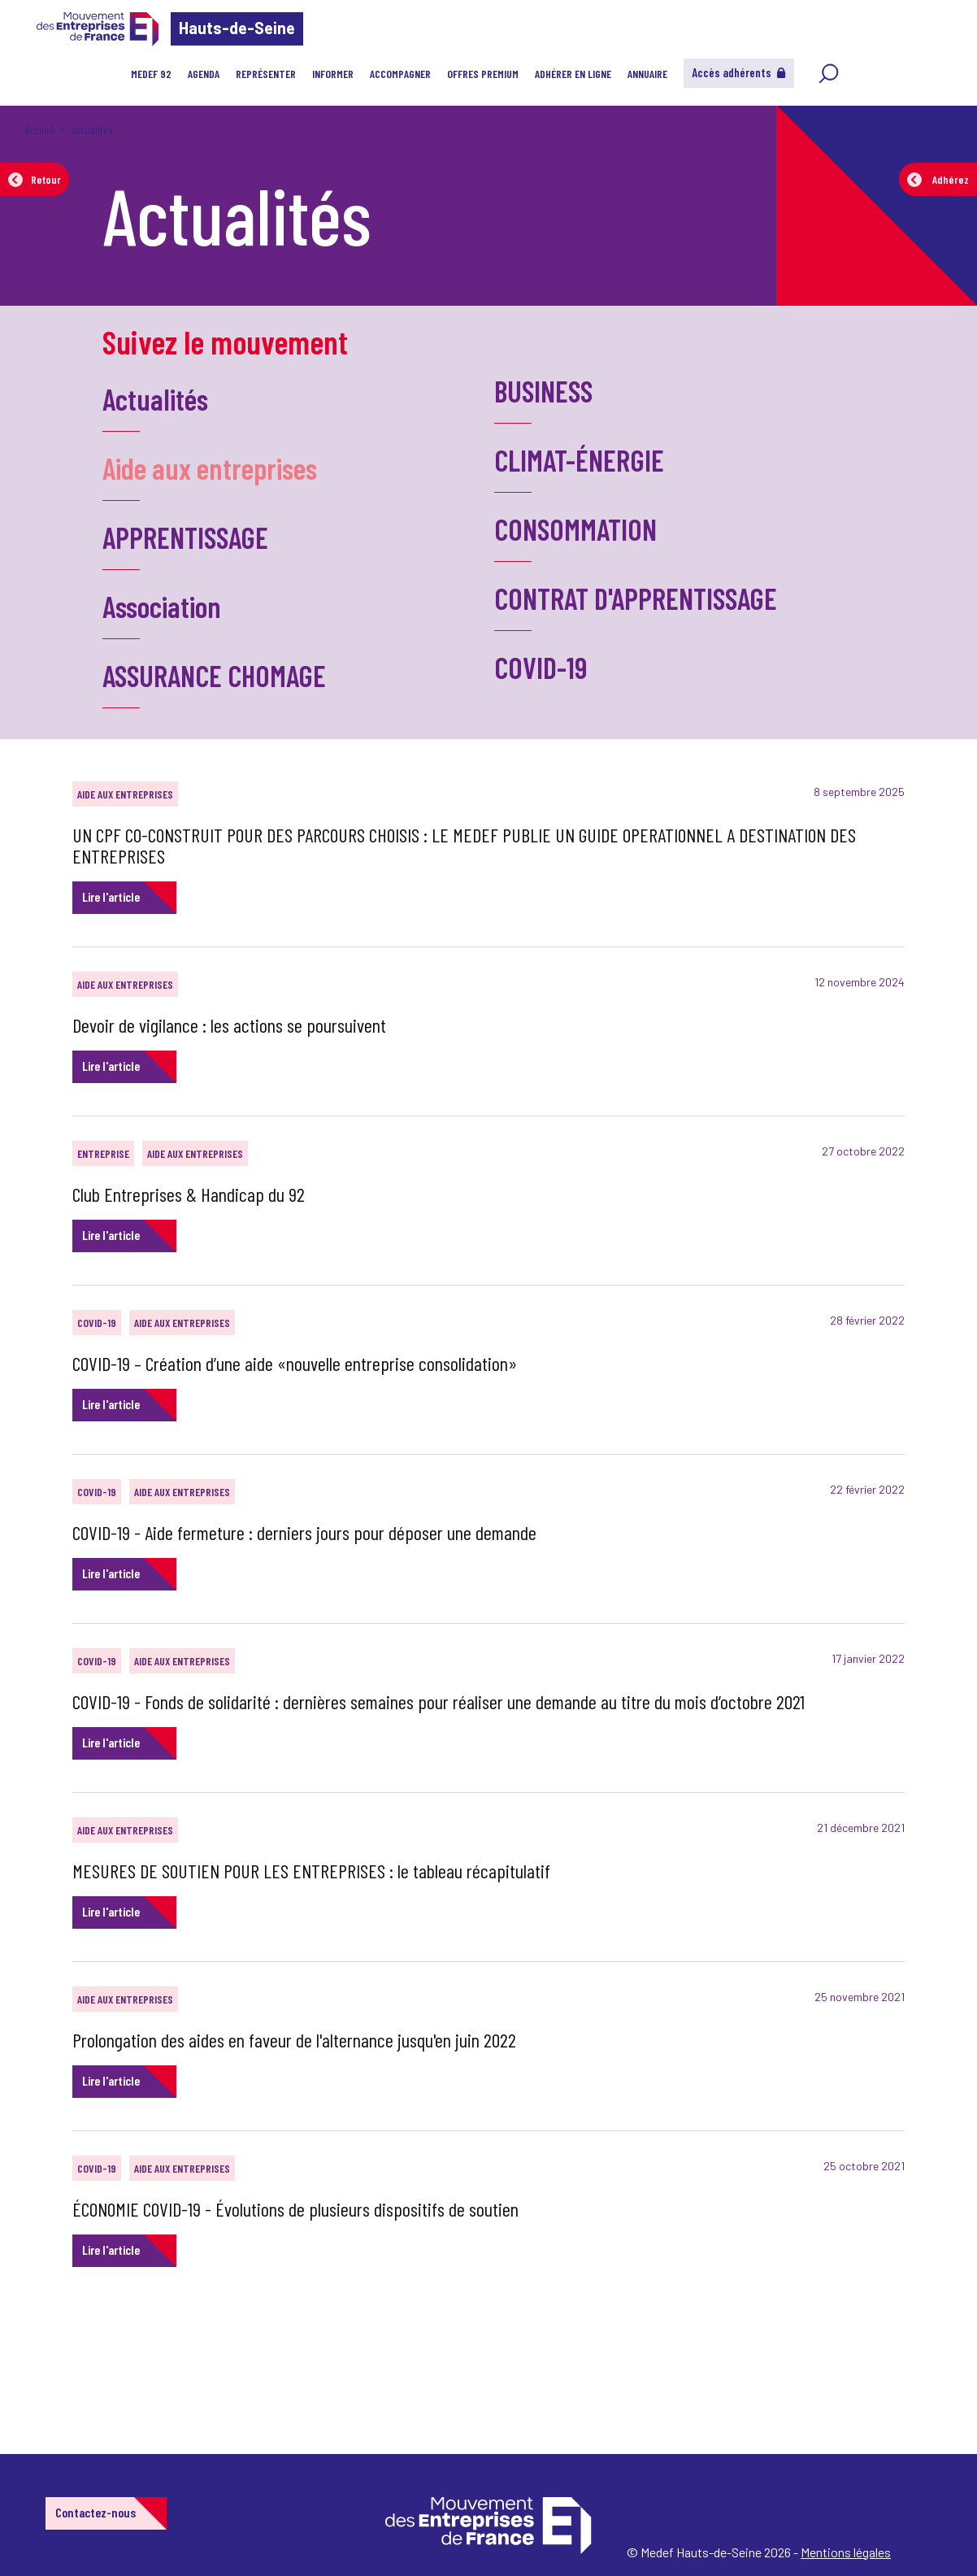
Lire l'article (111, 896)
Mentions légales (846, 2552)
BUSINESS (543, 390)
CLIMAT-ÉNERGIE (579, 459)
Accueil (39, 130)
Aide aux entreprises (209, 467)
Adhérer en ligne (573, 73)
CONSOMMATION (575, 528)
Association (161, 606)
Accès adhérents (739, 72)
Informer (333, 73)
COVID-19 (540, 667)
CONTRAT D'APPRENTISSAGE (635, 598)
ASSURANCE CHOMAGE (214, 675)
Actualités (155, 398)
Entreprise (103, 1153)
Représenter (266, 73)
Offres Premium (483, 73)
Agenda (203, 73)
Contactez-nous (95, 2512)
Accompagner (400, 73)
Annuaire (647, 73)
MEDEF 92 (151, 73)
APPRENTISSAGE (185, 537)
